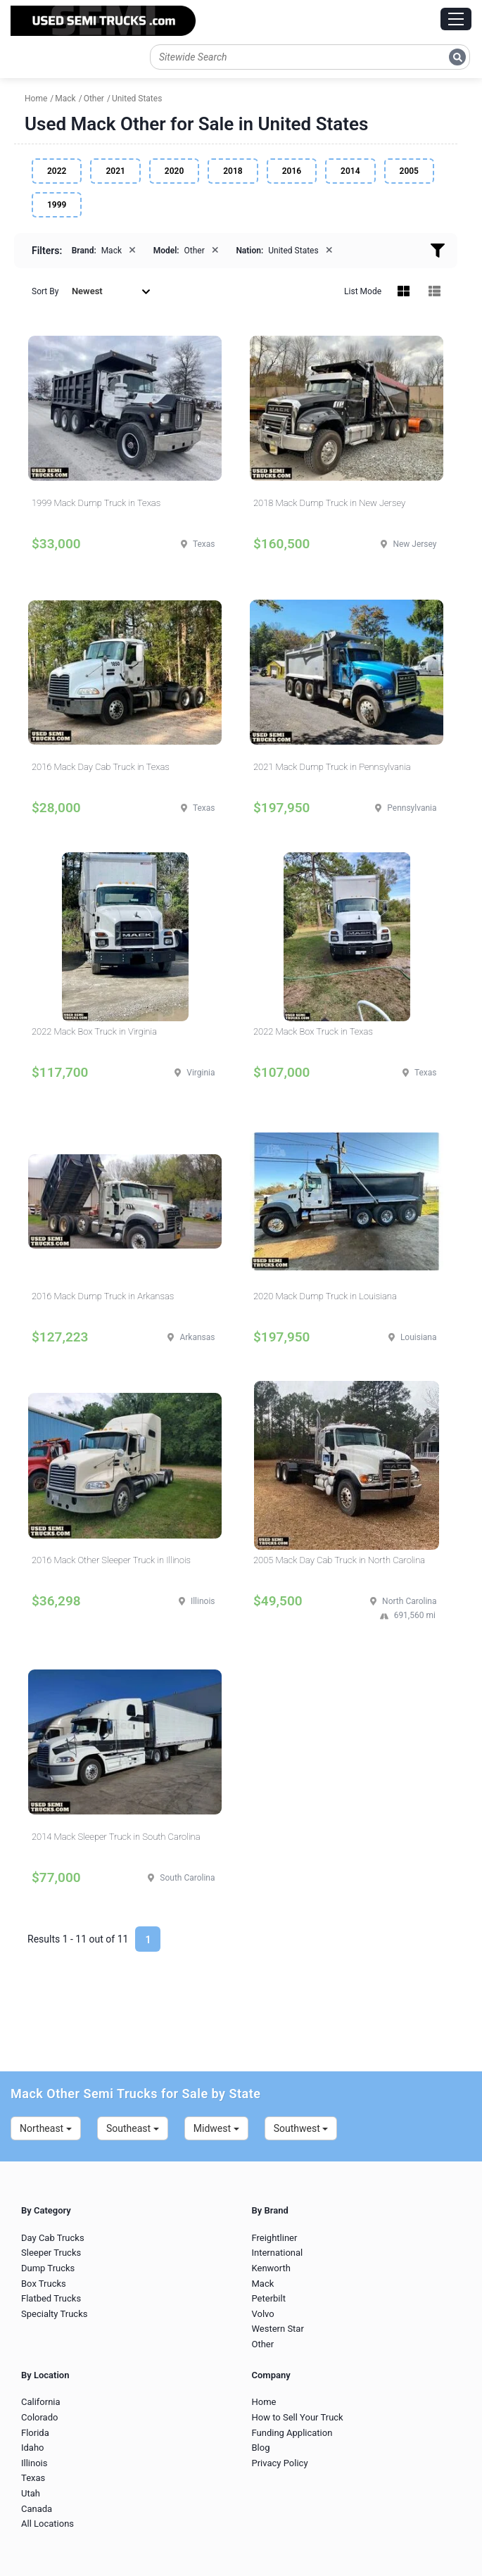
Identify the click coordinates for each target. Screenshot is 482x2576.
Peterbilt (269, 2298)
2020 (174, 171)
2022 (56, 171)
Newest (111, 291)
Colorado (39, 2417)
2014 (350, 171)
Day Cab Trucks (52, 2238)
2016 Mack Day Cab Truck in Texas (101, 767)
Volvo (263, 2314)
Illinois (34, 2463)
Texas (33, 2478)
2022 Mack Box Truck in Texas (313, 1031)
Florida (35, 2432)
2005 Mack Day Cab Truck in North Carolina (339, 1560)
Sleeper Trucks (51, 2252)
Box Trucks (43, 2283)
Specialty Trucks (54, 2314)
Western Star (278, 2328)
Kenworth (271, 2268)
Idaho (32, 2447)
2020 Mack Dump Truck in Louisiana (325, 1296)
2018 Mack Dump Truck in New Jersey (329, 503)
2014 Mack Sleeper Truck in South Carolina (116, 1836)
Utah (30, 2493)
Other (263, 2344)
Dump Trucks (48, 2268)
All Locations (47, 2523)
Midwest (216, 2128)
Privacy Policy (280, 2463)
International (277, 2252)
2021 (115, 171)
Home (264, 2402)
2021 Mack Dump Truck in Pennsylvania (332, 767)
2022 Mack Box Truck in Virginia (94, 1031)
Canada (36, 2509)
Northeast (46, 2128)
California (41, 2402)
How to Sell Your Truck (297, 2417)
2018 (232, 171)
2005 (409, 171)
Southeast (132, 2128)
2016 (291, 171)
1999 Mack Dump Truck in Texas (96, 503)
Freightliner (275, 2238)
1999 (56, 205)
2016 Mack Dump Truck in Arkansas (103, 1296)
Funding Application (292, 2432)
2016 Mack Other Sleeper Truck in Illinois (111, 1560)
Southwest (301, 2128)
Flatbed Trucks (51, 2298)
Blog (261, 2447)
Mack (263, 2283)
